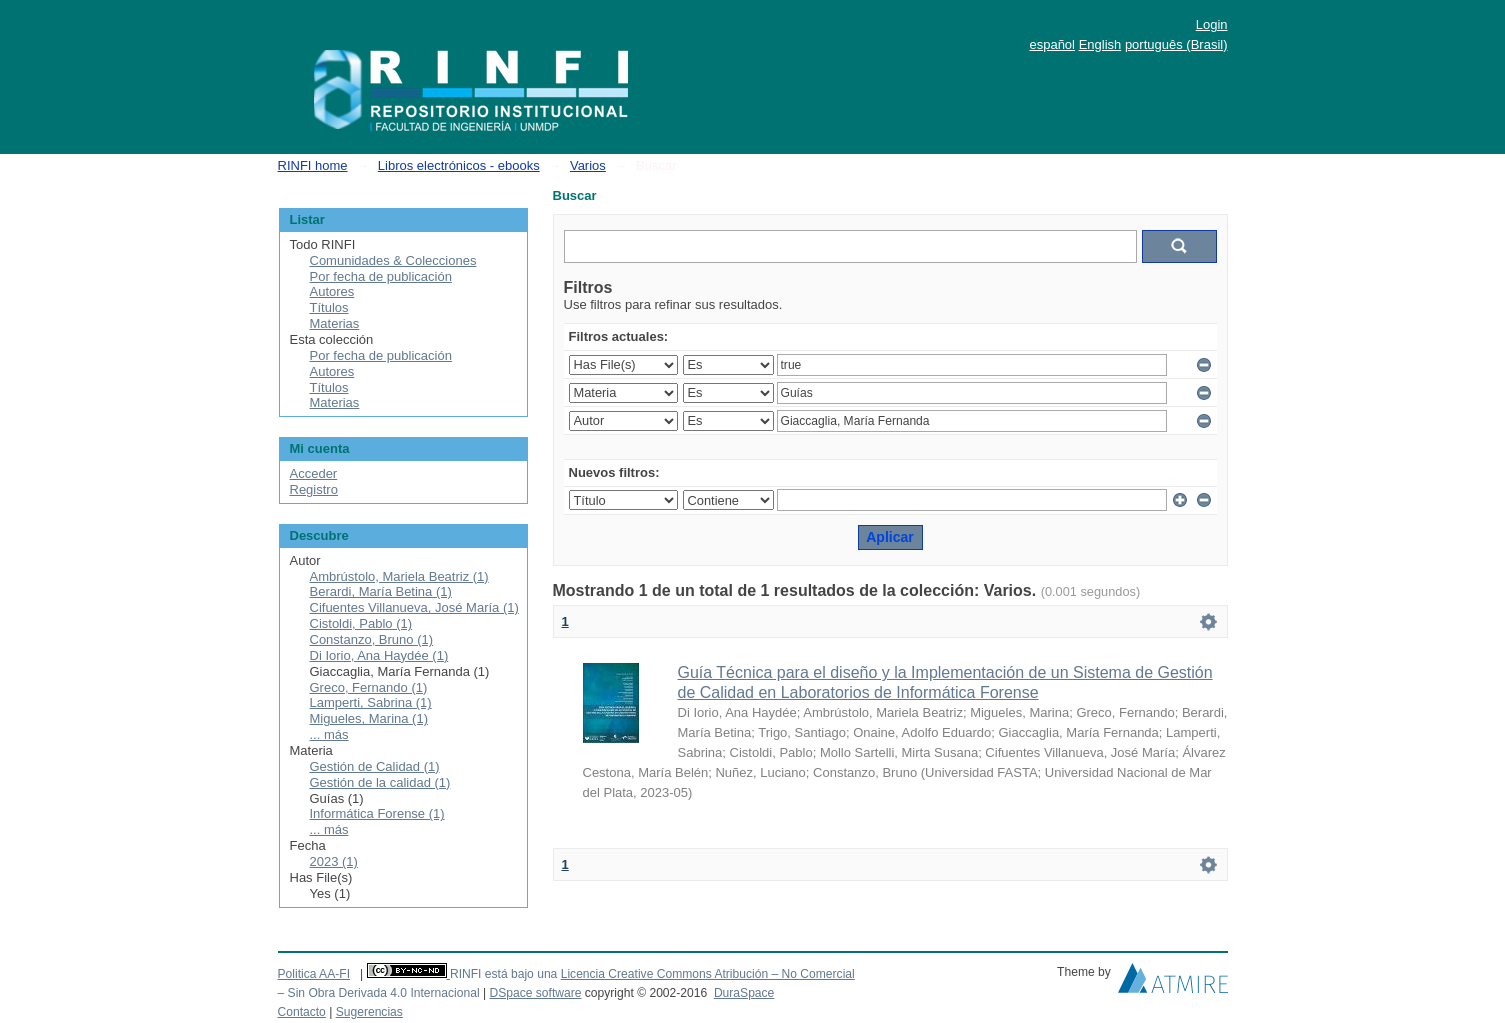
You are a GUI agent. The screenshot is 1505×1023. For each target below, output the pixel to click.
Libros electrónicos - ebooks (459, 165)
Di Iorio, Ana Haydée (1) (379, 655)
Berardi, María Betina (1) (381, 591)
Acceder (314, 473)
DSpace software (535, 993)
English (1100, 44)
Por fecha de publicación (381, 276)
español (1052, 44)
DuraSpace (744, 993)
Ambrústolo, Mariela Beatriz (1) (399, 576)
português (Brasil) (1176, 44)
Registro (314, 489)
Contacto (302, 1012)
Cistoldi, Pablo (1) (361, 623)
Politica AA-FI (314, 974)
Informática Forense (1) (377, 813)
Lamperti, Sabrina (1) (371, 702)
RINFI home (313, 165)
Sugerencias (369, 1012)
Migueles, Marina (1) (369, 718)
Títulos (329, 307)
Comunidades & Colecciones (393, 260)
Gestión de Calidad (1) (375, 766)
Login (1212, 24)
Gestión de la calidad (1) (380, 782)
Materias (335, 323)
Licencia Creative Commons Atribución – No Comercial (708, 974)
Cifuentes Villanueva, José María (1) (414, 607)
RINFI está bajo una (503, 974)
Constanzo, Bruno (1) (372, 639)
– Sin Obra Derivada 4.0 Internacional (379, 993)
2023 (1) (334, 861)
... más (329, 734)
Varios (588, 165)
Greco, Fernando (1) (369, 687)
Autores (332, 291)
